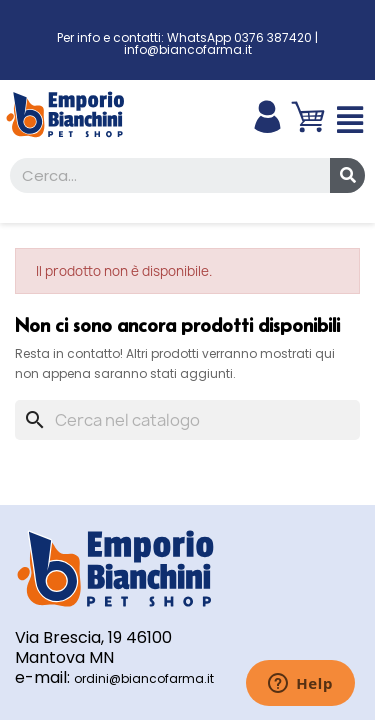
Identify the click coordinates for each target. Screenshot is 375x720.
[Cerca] (187, 420)
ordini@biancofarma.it (144, 678)
